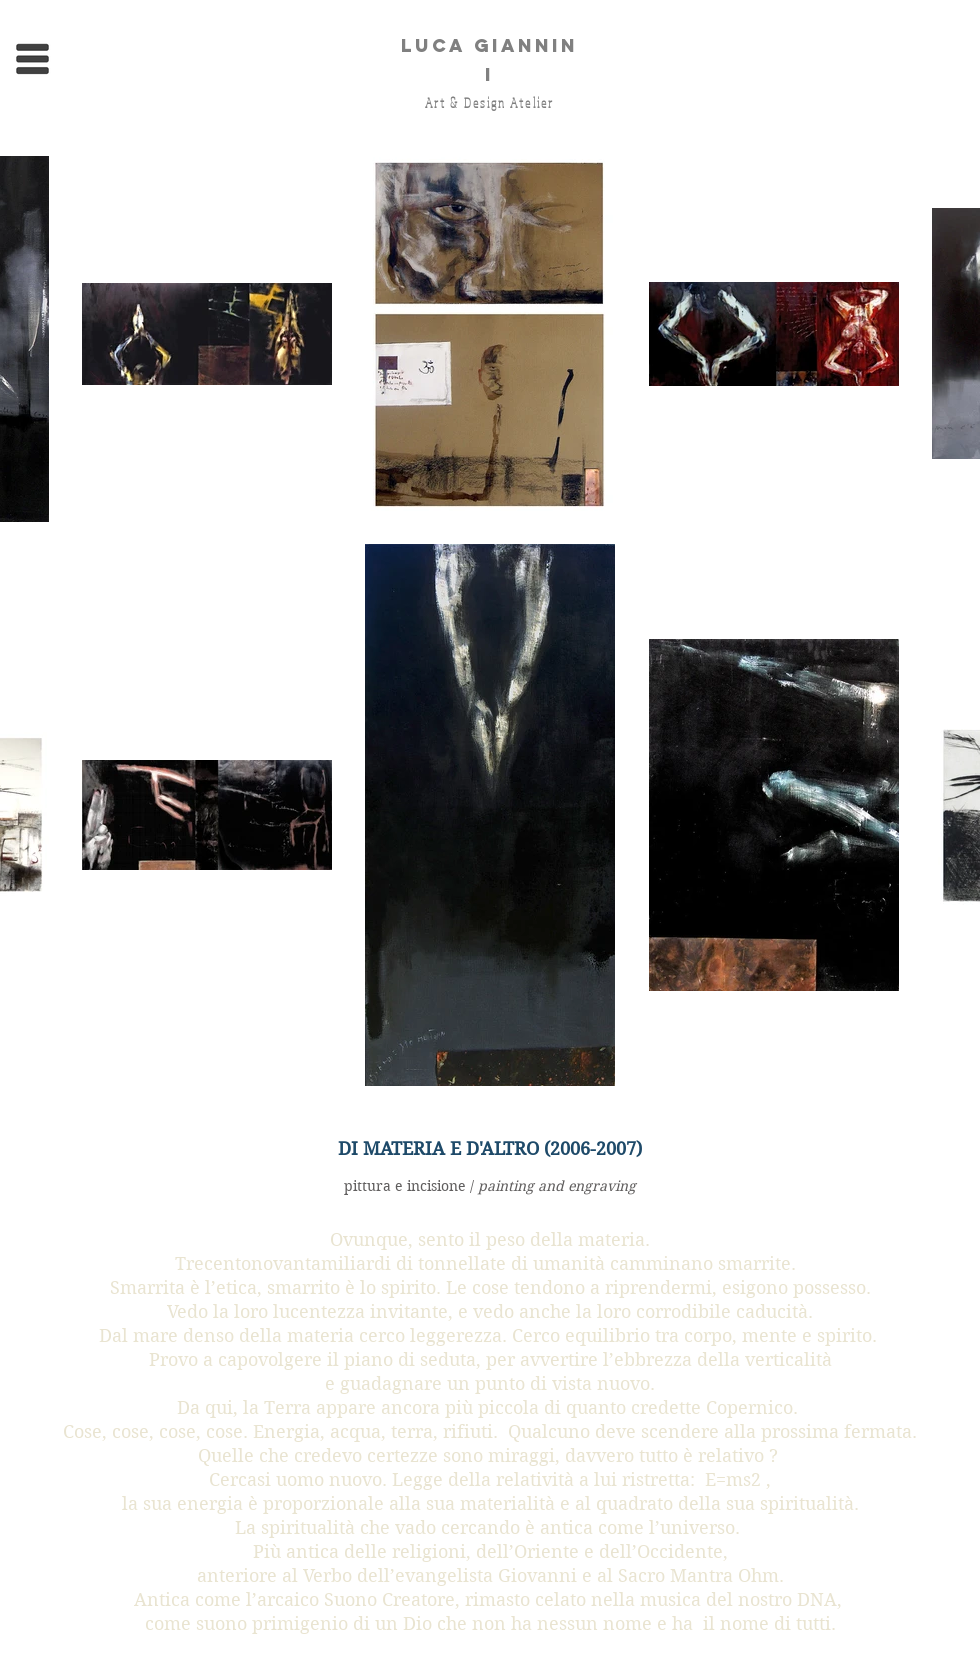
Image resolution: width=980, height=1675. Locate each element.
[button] (32, 59)
